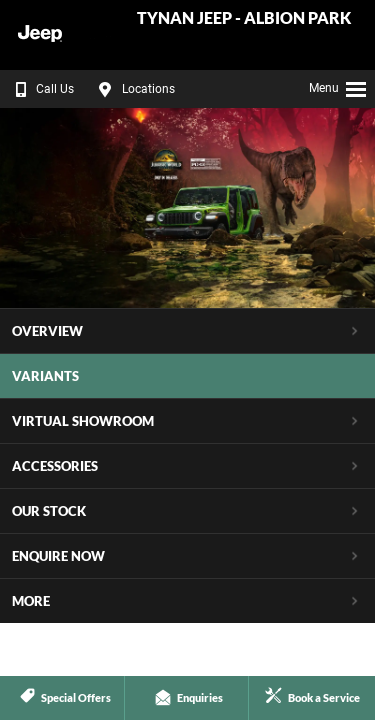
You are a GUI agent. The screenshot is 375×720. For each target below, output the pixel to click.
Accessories (55, 466)
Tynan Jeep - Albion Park (244, 18)
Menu (338, 86)
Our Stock (49, 511)
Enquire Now (58, 556)
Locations (134, 89)
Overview (47, 331)
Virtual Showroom (83, 421)
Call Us (40, 89)
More (31, 601)
